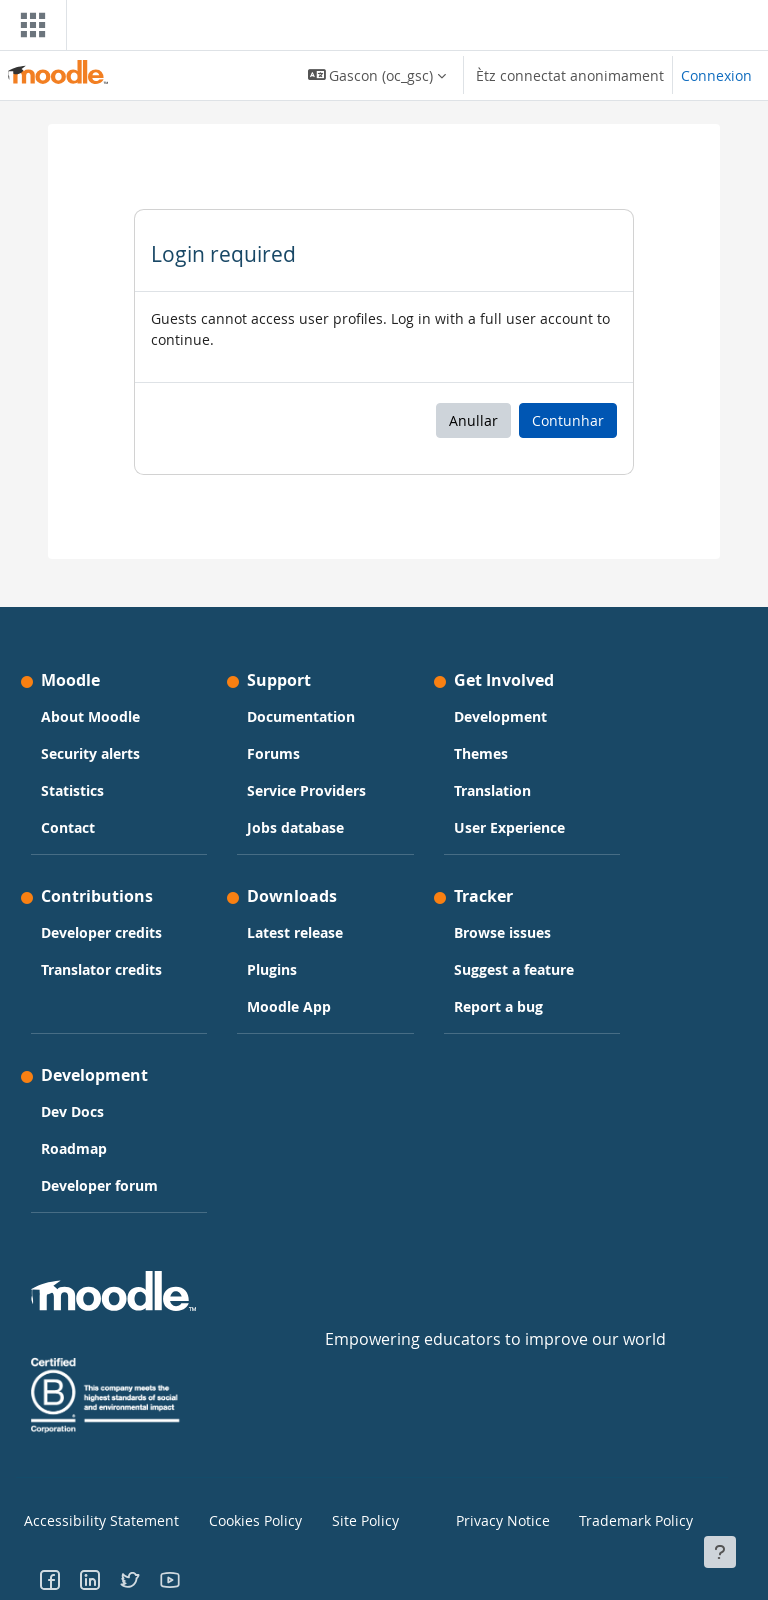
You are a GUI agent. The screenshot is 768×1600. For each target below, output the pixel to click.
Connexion (716, 75)
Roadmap (74, 1148)
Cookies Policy (248, 1519)
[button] (377, 75)
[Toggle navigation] (29, 25)
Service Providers (306, 790)
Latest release (295, 932)
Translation (492, 790)
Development (500, 716)
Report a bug (498, 1006)
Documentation (301, 716)
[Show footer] (720, 1552)
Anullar (473, 420)
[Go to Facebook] (50, 1575)
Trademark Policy (627, 1519)
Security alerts (90, 753)
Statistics (72, 790)
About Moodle (90, 716)
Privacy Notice (495, 1519)
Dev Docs (72, 1111)
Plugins (272, 969)
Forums (273, 753)
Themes (481, 753)
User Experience (509, 827)
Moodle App (289, 1006)
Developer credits (101, 932)
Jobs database (295, 827)
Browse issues (502, 932)
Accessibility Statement (88, 1519)
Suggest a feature (514, 969)
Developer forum (99, 1185)
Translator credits (101, 969)
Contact (68, 827)
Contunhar (568, 420)
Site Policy (360, 1519)
